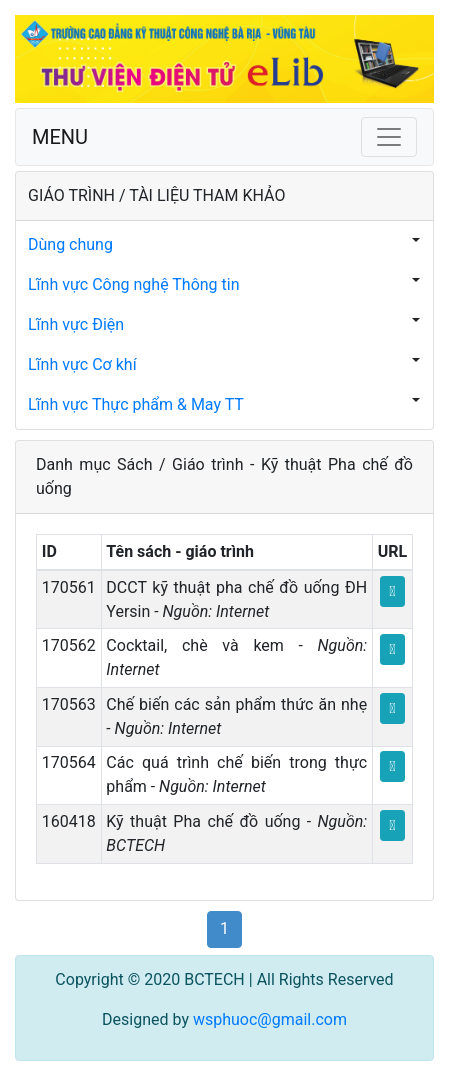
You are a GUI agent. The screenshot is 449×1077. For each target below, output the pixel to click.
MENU (60, 137)
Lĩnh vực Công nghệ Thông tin (134, 284)
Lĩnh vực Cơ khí (82, 364)
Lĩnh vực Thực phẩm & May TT (136, 404)
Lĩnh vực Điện (76, 324)
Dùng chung (70, 244)
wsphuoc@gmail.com (270, 1019)
